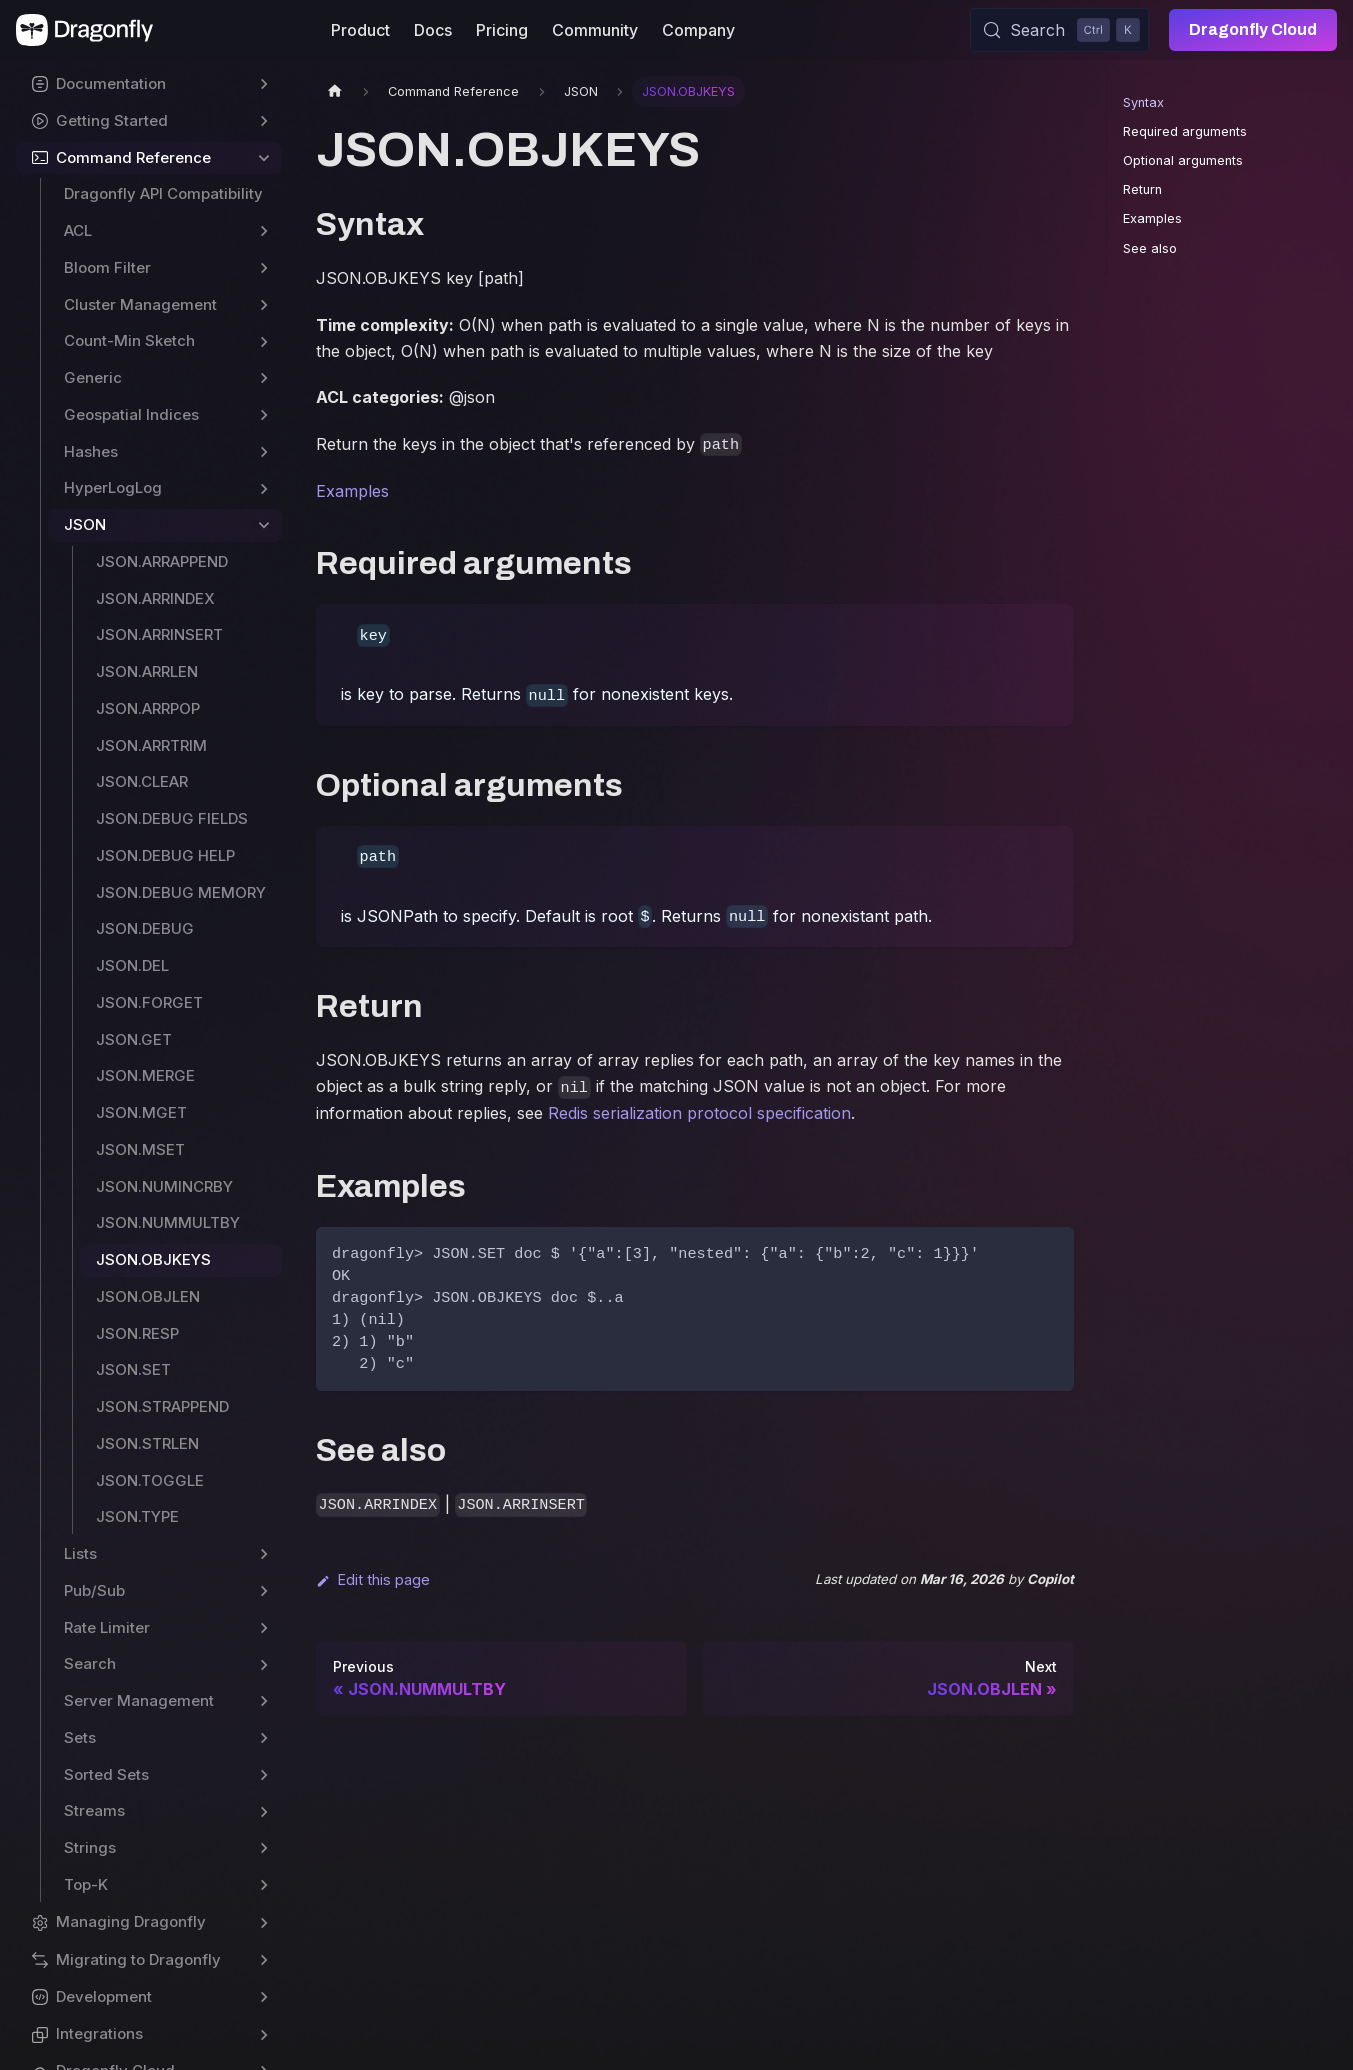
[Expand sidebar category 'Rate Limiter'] (264, 1628)
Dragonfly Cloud (1253, 29)
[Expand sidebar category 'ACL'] (264, 231)
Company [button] (698, 30)
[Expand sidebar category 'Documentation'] (264, 84)
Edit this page (373, 1579)
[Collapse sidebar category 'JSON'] (264, 525)
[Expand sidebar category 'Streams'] (264, 1811)
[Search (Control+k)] (1059, 30)
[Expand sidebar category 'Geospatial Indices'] (264, 415)
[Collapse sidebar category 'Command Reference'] (264, 158)
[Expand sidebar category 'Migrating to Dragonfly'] (264, 1960)
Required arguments (1185, 131)
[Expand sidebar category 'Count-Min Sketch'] (264, 341)
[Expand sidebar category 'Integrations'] (264, 2034)
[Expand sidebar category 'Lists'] (264, 1554)
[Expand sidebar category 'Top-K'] (264, 1885)
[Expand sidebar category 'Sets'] (264, 1738)
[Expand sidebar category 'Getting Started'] (264, 121)
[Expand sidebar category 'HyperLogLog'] (264, 488)
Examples (352, 491)
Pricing (502, 30)
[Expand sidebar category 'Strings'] (264, 1848)
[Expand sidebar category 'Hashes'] (264, 452)
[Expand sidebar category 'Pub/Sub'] (264, 1591)
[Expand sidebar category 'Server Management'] (264, 1701)
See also (1150, 248)
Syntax (1143, 102)
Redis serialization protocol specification (699, 1113)
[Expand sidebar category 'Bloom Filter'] (264, 268)
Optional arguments (1183, 160)
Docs (433, 30)
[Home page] (335, 91)
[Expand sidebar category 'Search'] (264, 1664)
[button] (149, 1923)
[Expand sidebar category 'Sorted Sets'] (264, 1775)
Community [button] (595, 30)
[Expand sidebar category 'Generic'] (264, 378)
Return (1142, 189)
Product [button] (360, 30)
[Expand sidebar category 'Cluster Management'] (264, 305)
